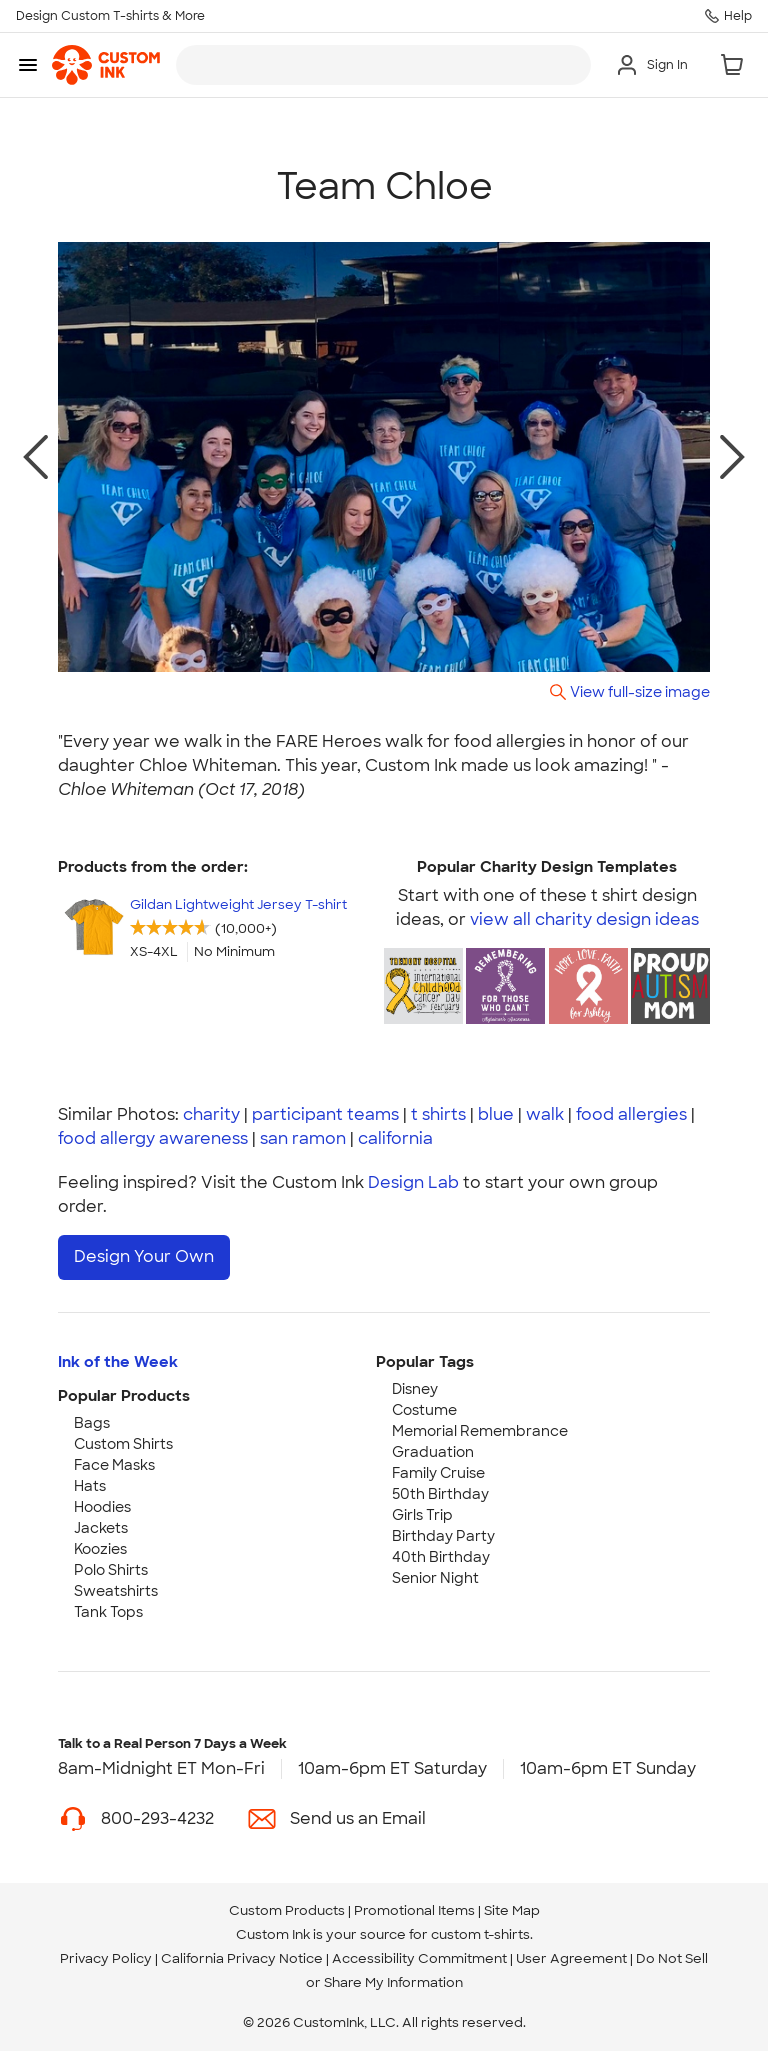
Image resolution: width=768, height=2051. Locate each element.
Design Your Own (144, 1256)
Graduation (433, 1452)
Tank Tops (108, 1612)
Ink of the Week (118, 1362)
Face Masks (114, 1465)
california (395, 1138)
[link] (106, 65)
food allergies (631, 1114)
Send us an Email (358, 1818)
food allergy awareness (153, 1138)
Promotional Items (414, 1910)
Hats (90, 1486)
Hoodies (102, 1507)
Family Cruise (438, 1473)
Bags (92, 1423)
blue (496, 1114)
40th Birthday (441, 1557)
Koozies (100, 1549)
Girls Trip (422, 1515)
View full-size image (640, 691)
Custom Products (287, 1910)
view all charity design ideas (584, 919)
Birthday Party (443, 1536)
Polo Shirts (111, 1570)
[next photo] (732, 457)
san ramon (303, 1138)
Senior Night (435, 1578)
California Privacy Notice (242, 1958)
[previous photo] (35, 457)
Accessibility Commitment (419, 1958)
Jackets (101, 1528)
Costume (424, 1410)
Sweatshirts (116, 1591)
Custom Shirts (123, 1444)
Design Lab (413, 1182)
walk (545, 1114)
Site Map (512, 1910)
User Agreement (571, 1958)
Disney (415, 1389)
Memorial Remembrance (480, 1431)
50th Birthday (440, 1494)
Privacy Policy (106, 1958)
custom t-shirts (480, 1934)
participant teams (325, 1114)
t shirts (438, 1114)
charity (211, 1114)
